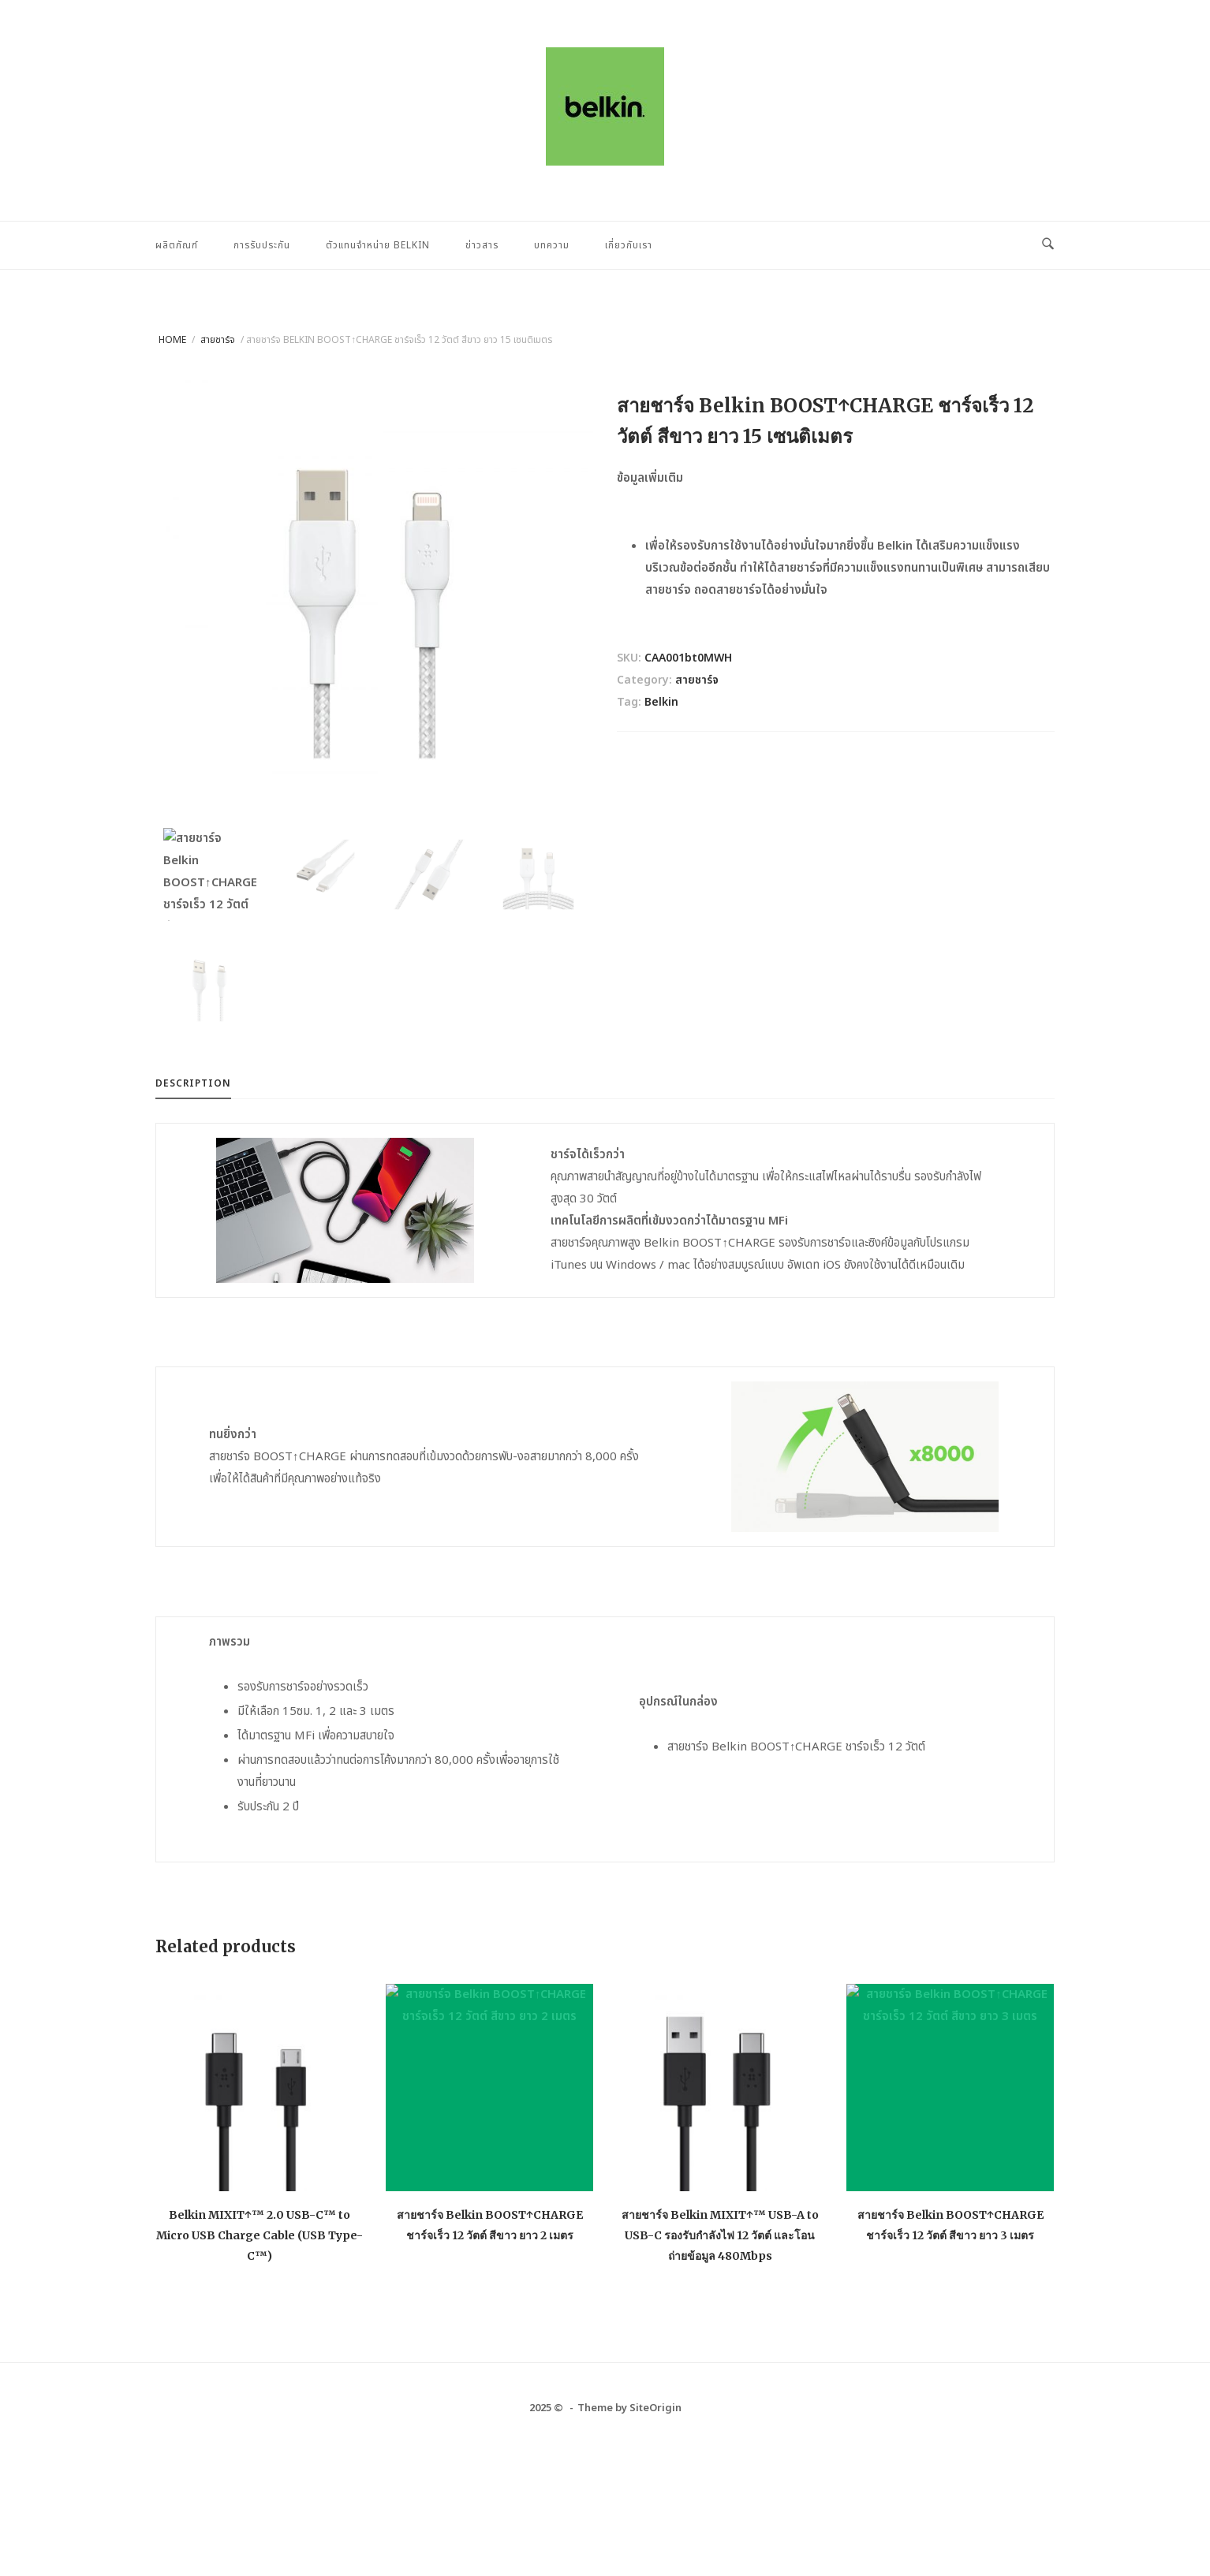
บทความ (552, 245)
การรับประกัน (261, 245)
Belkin (661, 702)
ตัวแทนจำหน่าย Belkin (378, 245)
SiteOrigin (655, 2409)
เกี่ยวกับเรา (628, 245)
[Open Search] (1048, 244)
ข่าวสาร (482, 245)
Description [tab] (193, 1084)
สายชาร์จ (217, 340)
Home (172, 340)
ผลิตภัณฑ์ (176, 245)
